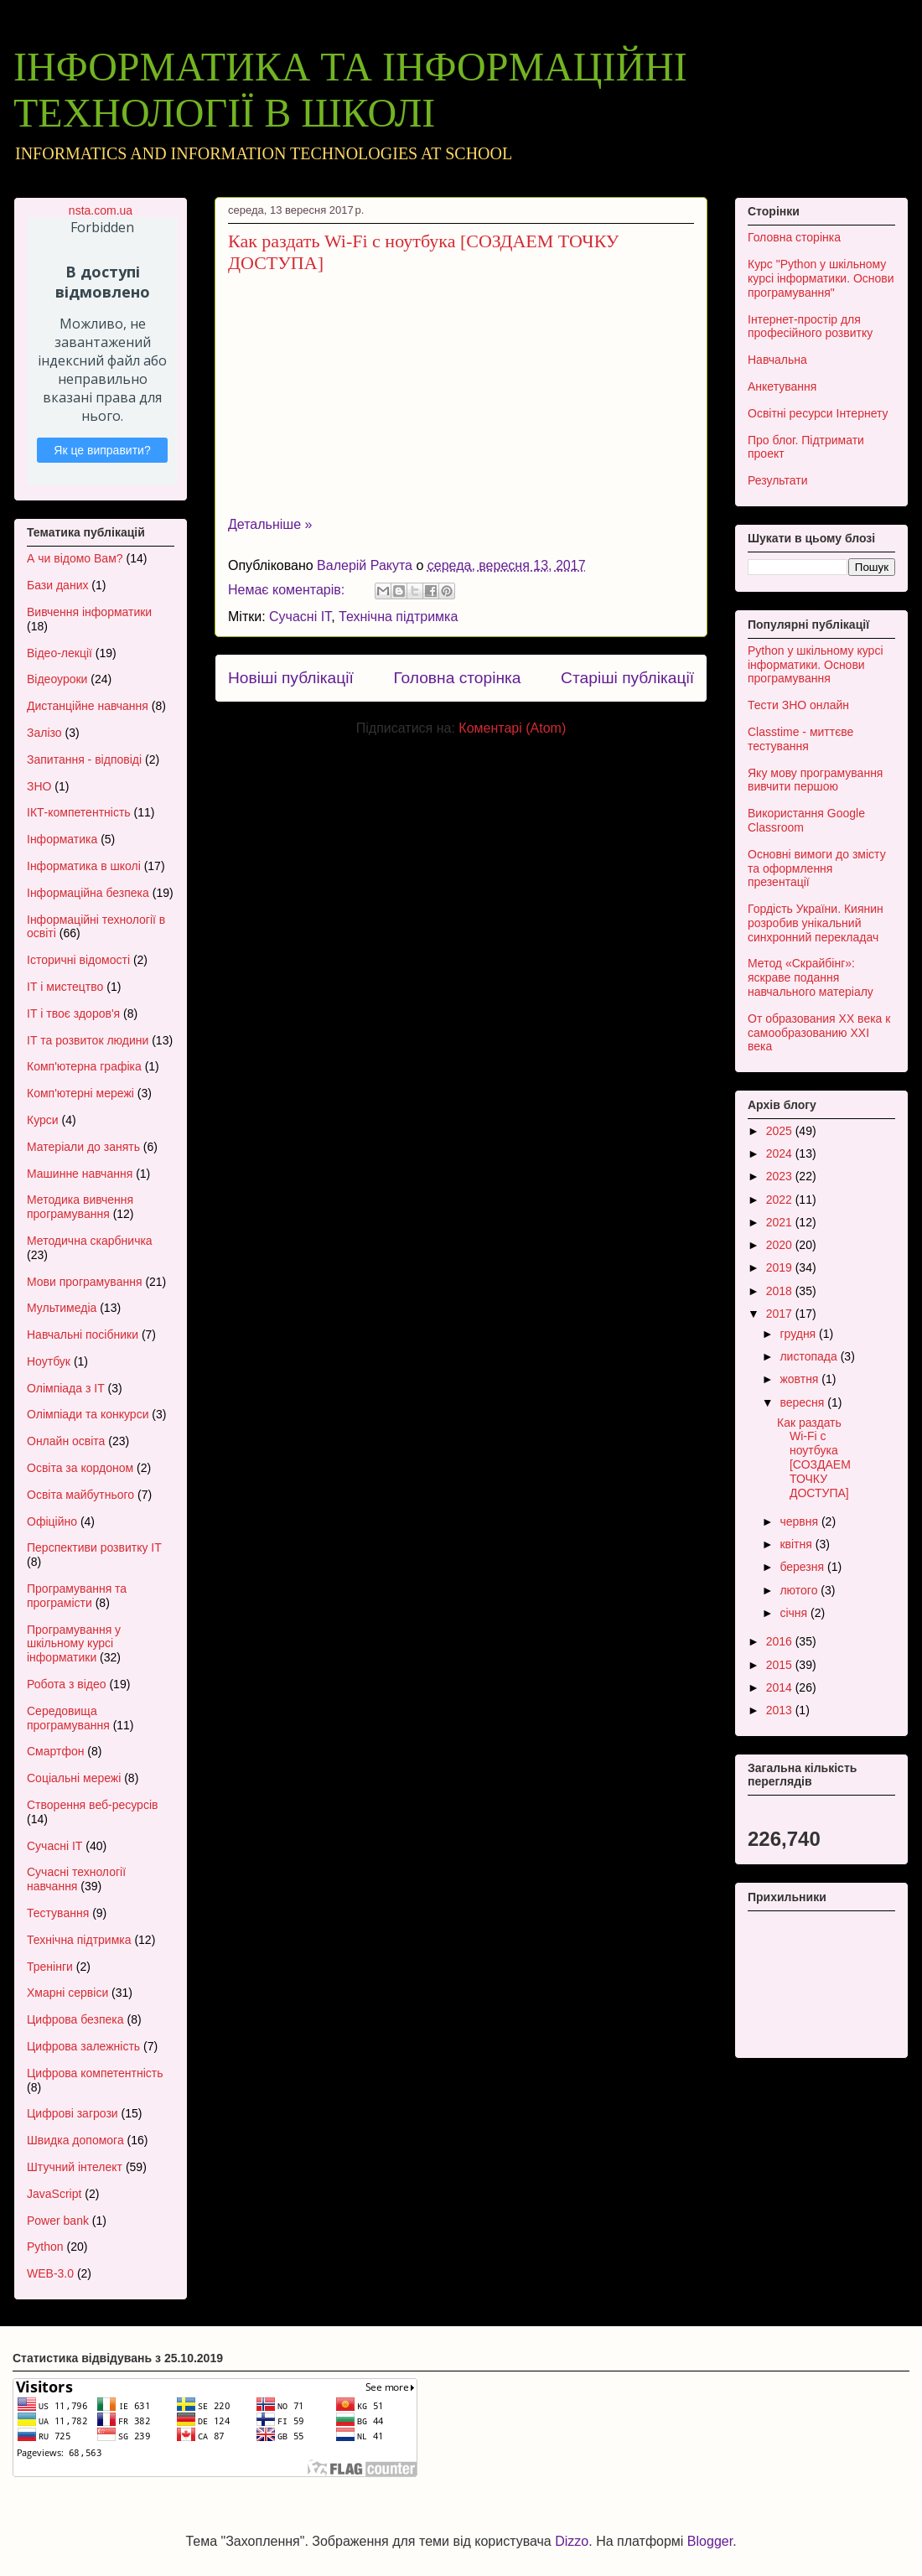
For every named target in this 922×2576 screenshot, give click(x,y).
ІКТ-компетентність (79, 812)
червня (800, 1521)
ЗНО (39, 786)
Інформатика (62, 839)
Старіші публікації (627, 678)
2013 (780, 1710)
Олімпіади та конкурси (87, 1414)
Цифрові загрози (72, 2113)
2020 (780, 1245)
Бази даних (57, 585)
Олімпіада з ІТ (66, 1388)
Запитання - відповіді (84, 759)
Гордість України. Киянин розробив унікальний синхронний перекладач (815, 923)
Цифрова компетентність (95, 2073)
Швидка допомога (75, 2140)
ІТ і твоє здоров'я (73, 1013)
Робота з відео (66, 1684)
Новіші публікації (291, 678)
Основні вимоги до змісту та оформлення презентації (817, 868)
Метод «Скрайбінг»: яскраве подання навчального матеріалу (810, 977)
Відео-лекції (59, 653)
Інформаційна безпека (88, 892)
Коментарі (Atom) (512, 728)
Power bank (58, 2220)
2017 (780, 1313)
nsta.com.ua (100, 210)
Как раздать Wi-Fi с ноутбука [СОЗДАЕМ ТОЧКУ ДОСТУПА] (814, 1458)
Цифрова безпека (75, 2019)
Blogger (710, 2541)
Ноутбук (48, 1361)
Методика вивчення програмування (80, 1207)
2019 (780, 1267)
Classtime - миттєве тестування (800, 739)
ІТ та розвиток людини (87, 1040)
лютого (800, 1590)
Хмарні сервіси (67, 1992)
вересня (803, 1402)
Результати (778, 480)
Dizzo (571, 2541)
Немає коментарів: (288, 590)
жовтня (800, 1379)
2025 (780, 1131)
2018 (780, 1291)
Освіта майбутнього (80, 1494)
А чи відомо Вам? (75, 558)
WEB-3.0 (50, 2273)
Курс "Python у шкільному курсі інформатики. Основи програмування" (821, 278)
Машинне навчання (79, 1173)
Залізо (44, 732)
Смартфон (55, 1751)
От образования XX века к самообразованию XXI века (819, 1033)
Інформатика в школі (84, 866)
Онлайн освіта (66, 1441)
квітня (797, 1544)
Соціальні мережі (74, 1778)
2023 (780, 1176)
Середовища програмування (68, 1718)
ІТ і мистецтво (65, 986)
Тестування (58, 1913)
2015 (780, 1665)
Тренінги (50, 1966)
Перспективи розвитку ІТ (94, 1547)
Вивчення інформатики (89, 612)
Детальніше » (270, 524)
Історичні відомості (78, 960)
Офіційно (52, 1521)
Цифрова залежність (83, 2046)
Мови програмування (84, 1281)
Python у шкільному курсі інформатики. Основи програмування (815, 665)
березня (803, 1566)
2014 (780, 1687)
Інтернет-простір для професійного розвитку (810, 326)
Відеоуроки (57, 679)
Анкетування (782, 386)
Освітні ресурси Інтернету (818, 413)
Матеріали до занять (83, 1146)
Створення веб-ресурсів (92, 1804)
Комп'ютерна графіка (84, 1066)
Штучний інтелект (74, 2167)
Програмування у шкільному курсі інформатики (74, 1644)
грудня (799, 1333)
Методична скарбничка (90, 1240)
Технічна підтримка (398, 616)
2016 (780, 1641)
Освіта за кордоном (80, 1468)
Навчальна (777, 359)
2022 (780, 1199)
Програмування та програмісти (77, 1595)
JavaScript (54, 2193)
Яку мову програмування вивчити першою (815, 780)
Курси (43, 1120)
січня (795, 1613)
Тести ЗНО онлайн (798, 705)
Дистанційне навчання (87, 706)
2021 (780, 1222)
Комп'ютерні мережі (80, 1093)
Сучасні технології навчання (76, 1879)
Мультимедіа (61, 1307)
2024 (780, 1153)
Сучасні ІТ (300, 616)
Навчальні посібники (82, 1334)
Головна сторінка (457, 678)
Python (45, 2246)
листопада (810, 1356)
